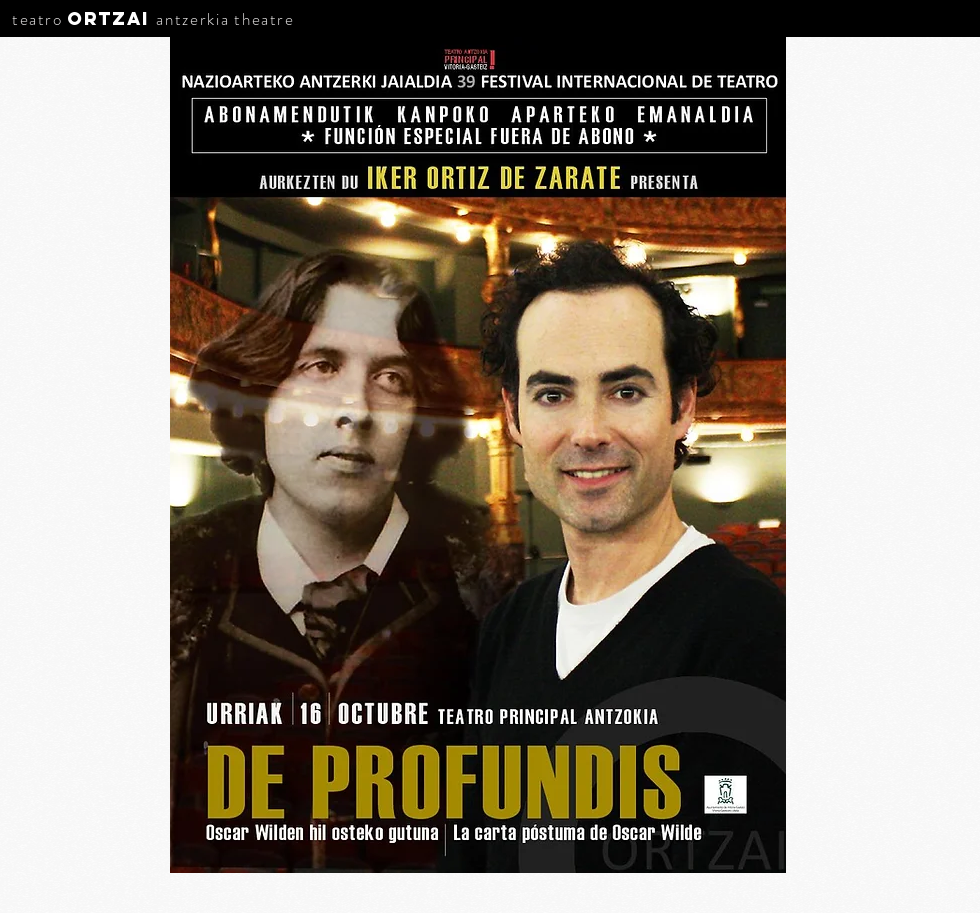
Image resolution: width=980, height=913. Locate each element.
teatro (37, 19)
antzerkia (192, 19)
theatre (264, 19)
